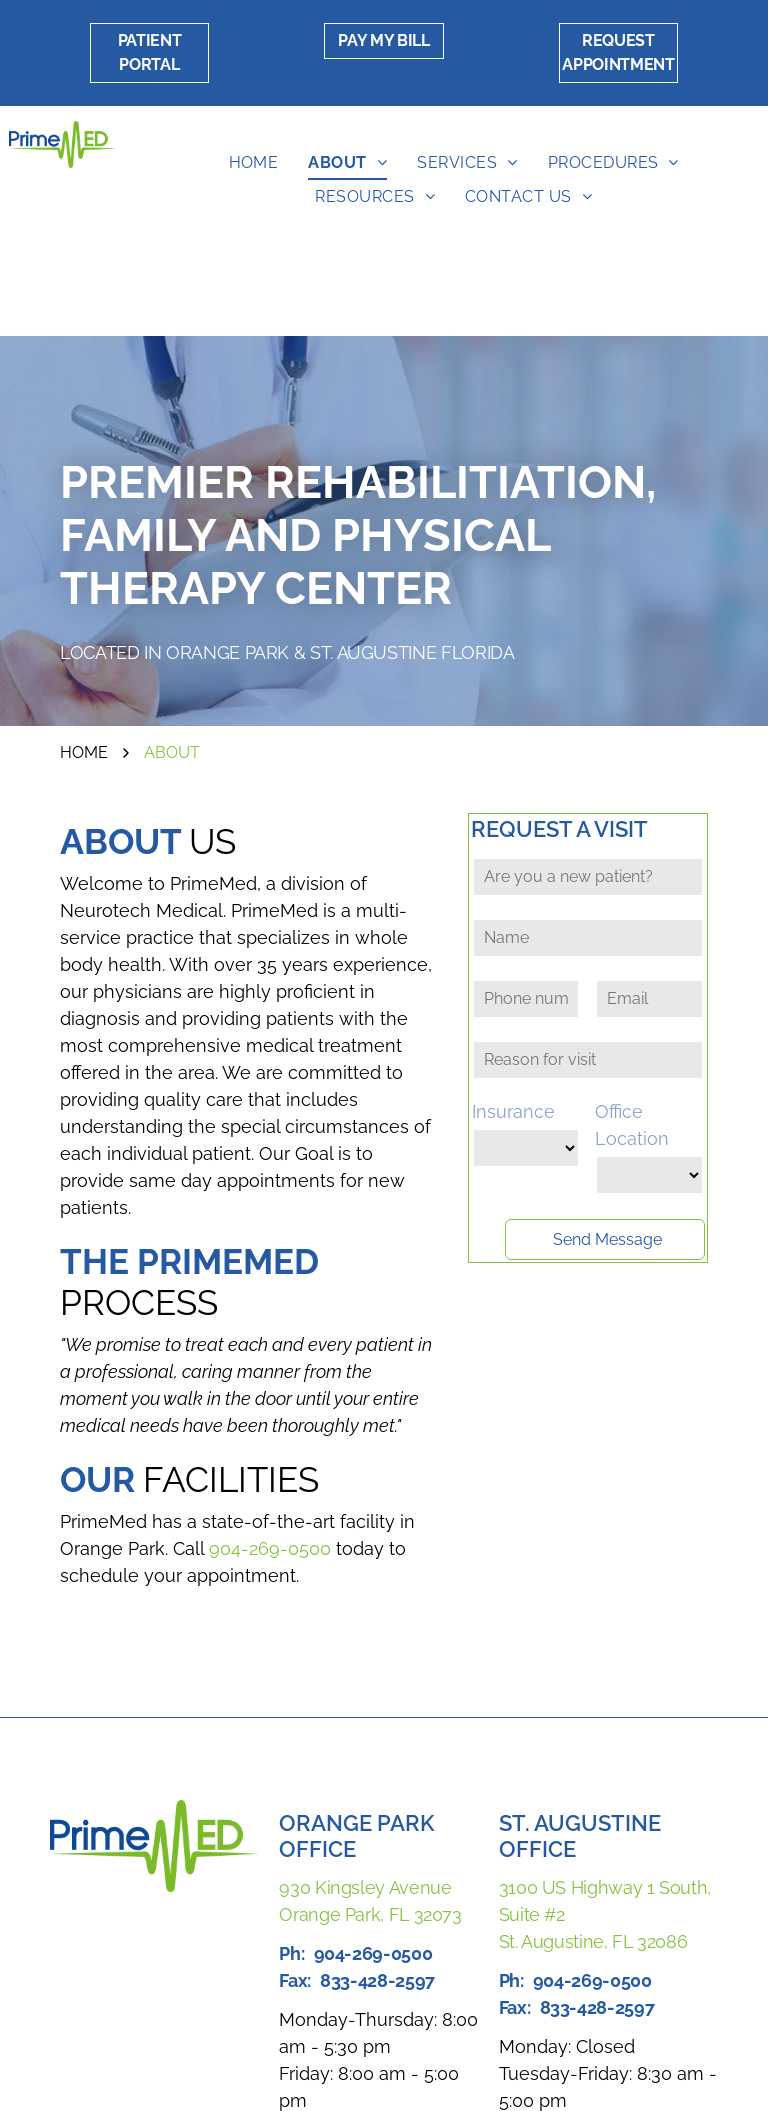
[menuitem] (254, 163)
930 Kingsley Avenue (365, 1887)
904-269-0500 (270, 1548)
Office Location (632, 1125)
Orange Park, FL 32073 (370, 1914)
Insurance (513, 1111)
